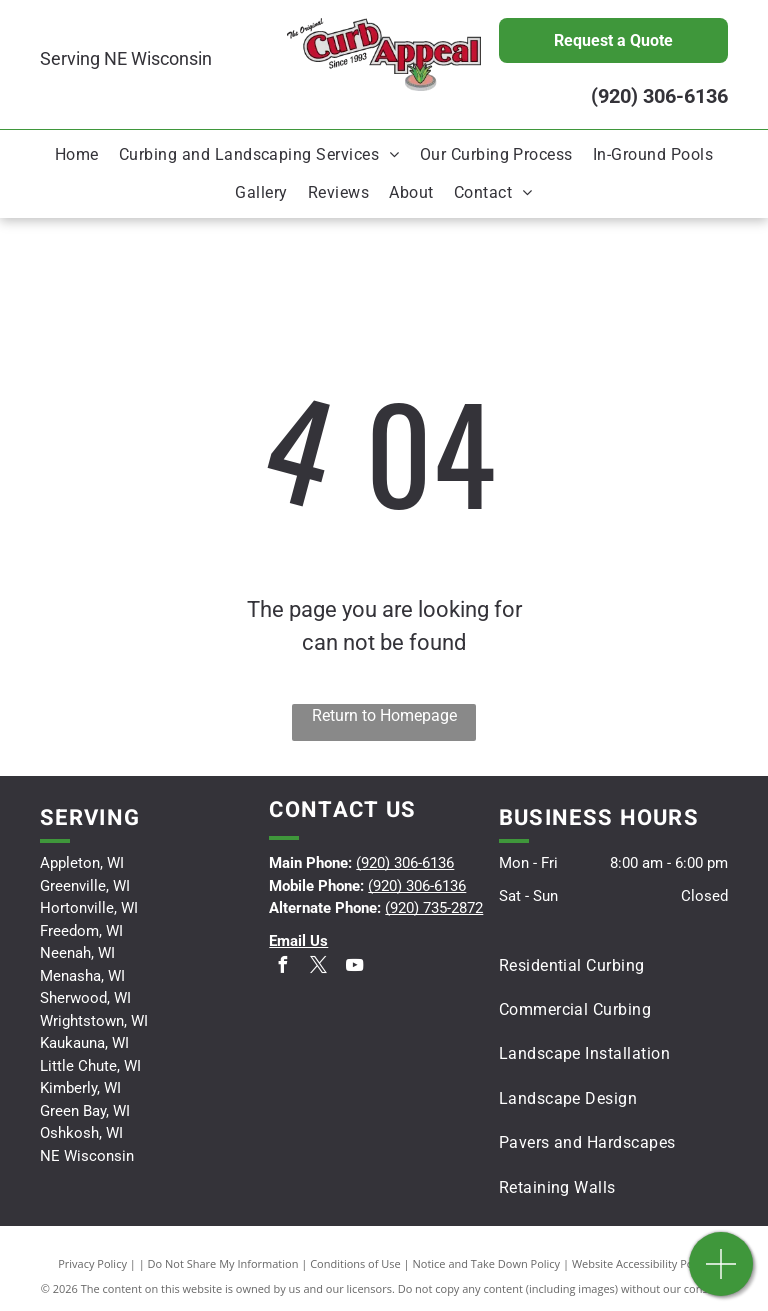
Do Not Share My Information (223, 1263)
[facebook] (282, 967)
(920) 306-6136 (659, 96)
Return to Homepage (384, 715)
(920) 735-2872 (434, 908)
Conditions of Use (355, 1263)
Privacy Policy (92, 1263)
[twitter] (318, 967)
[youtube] (354, 967)
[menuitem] (77, 155)
